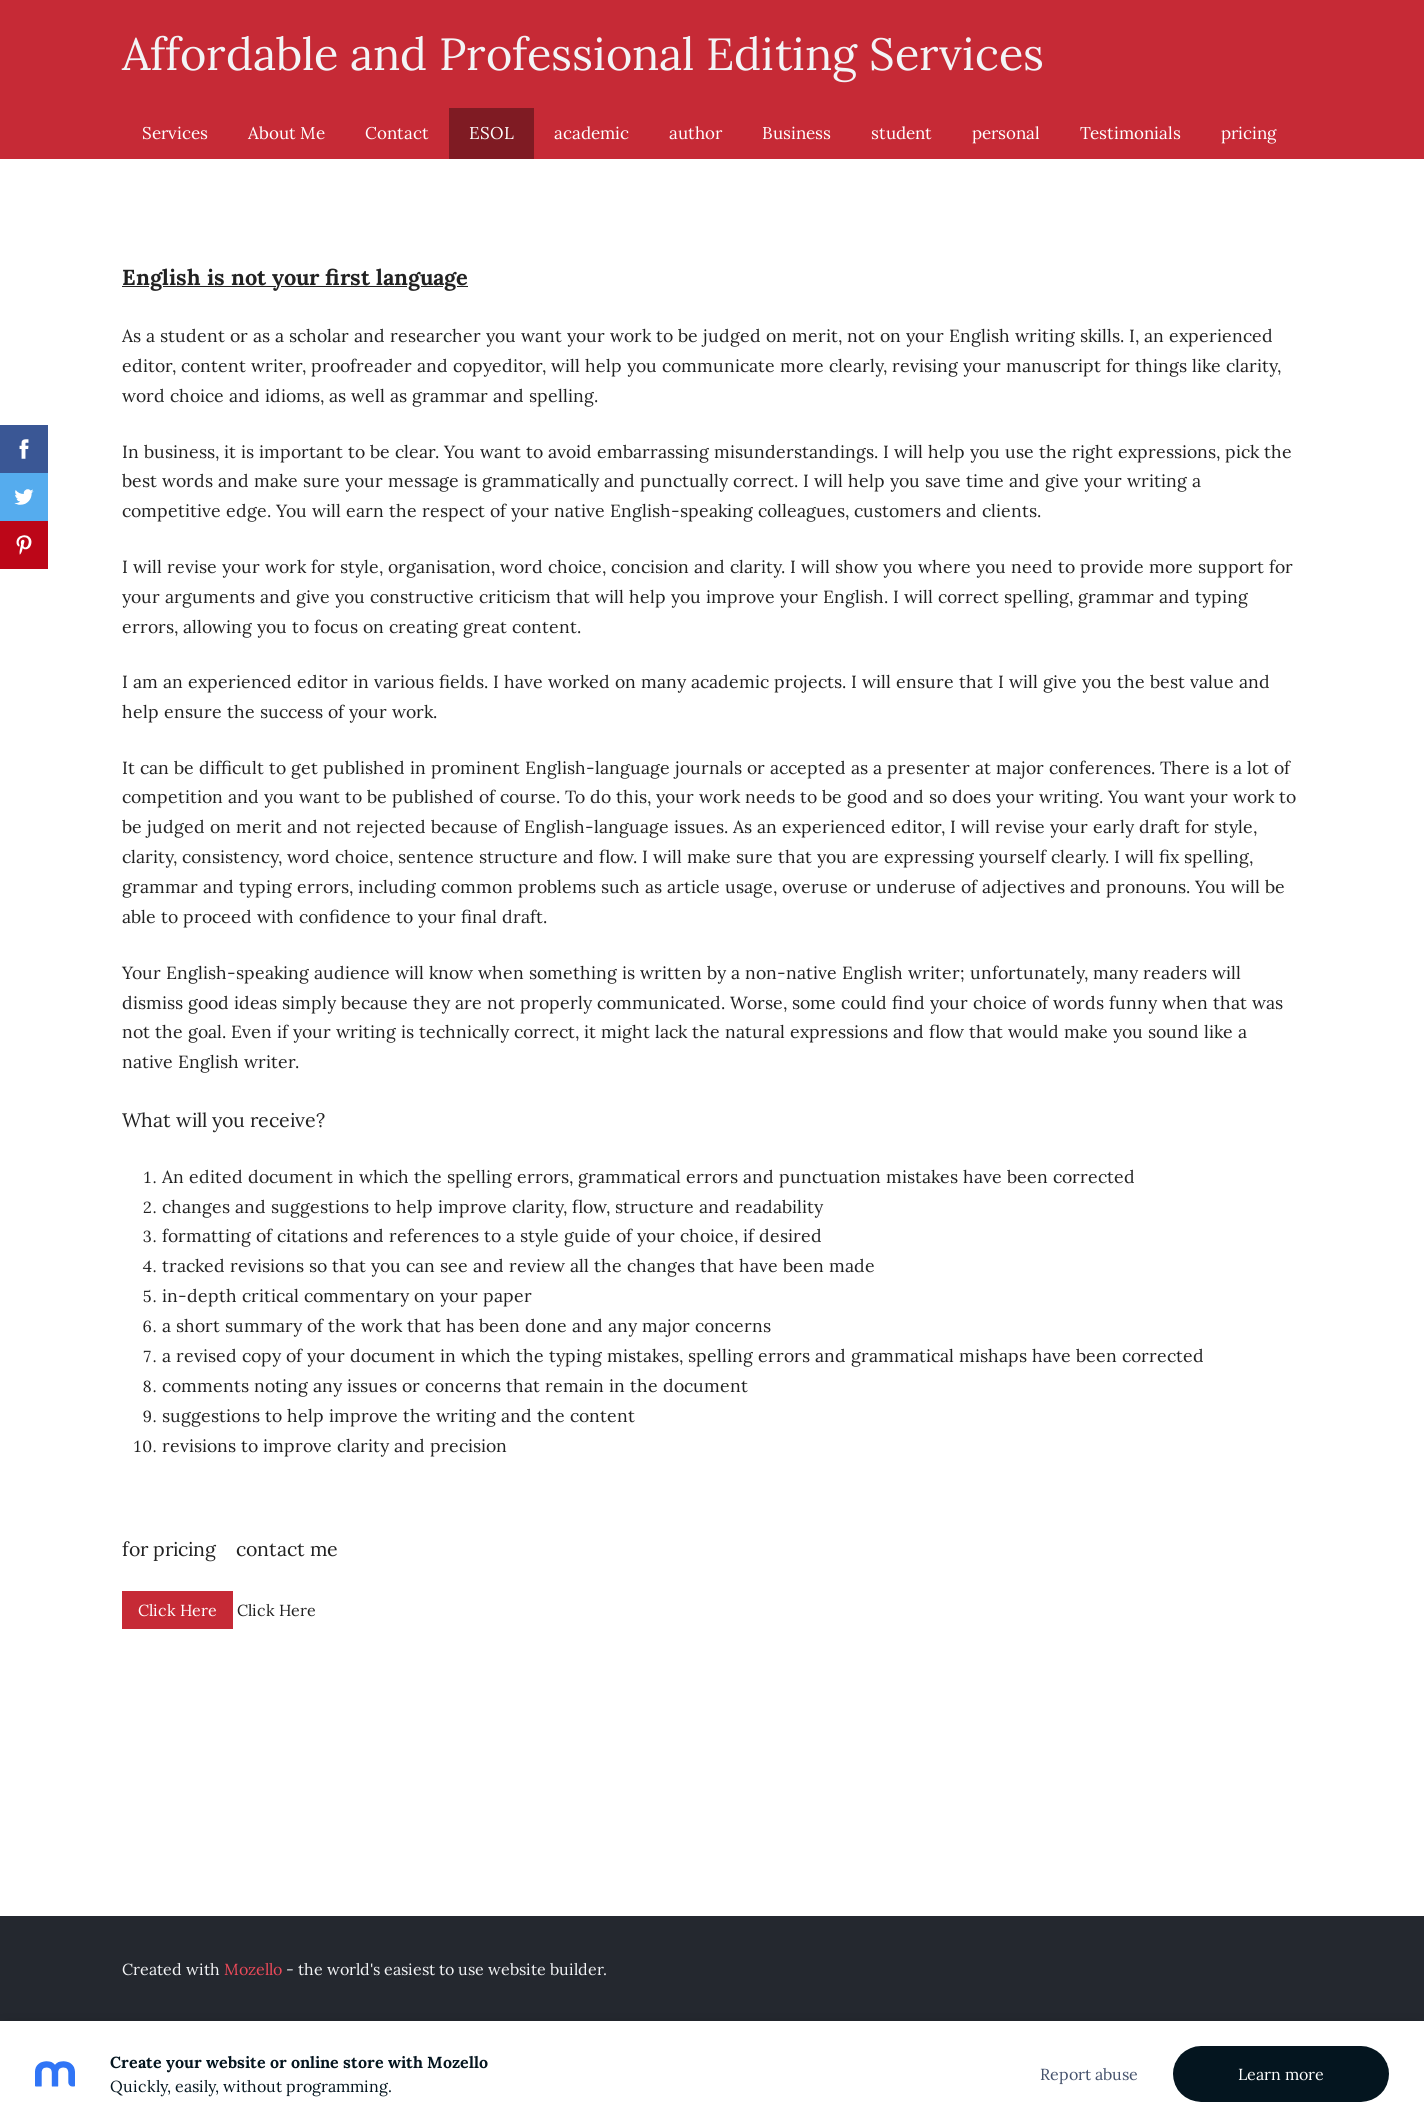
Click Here (177, 1610)
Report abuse (1089, 2074)
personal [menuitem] (1006, 133)
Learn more (1281, 2074)
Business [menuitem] (796, 133)
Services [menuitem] (175, 133)
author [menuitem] (695, 133)
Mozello (253, 1969)
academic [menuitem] (591, 133)
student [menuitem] (901, 133)
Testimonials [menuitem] (1130, 133)
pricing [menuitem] (1248, 133)
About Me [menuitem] (286, 133)
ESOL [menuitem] (491, 133)
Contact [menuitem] (397, 133)
